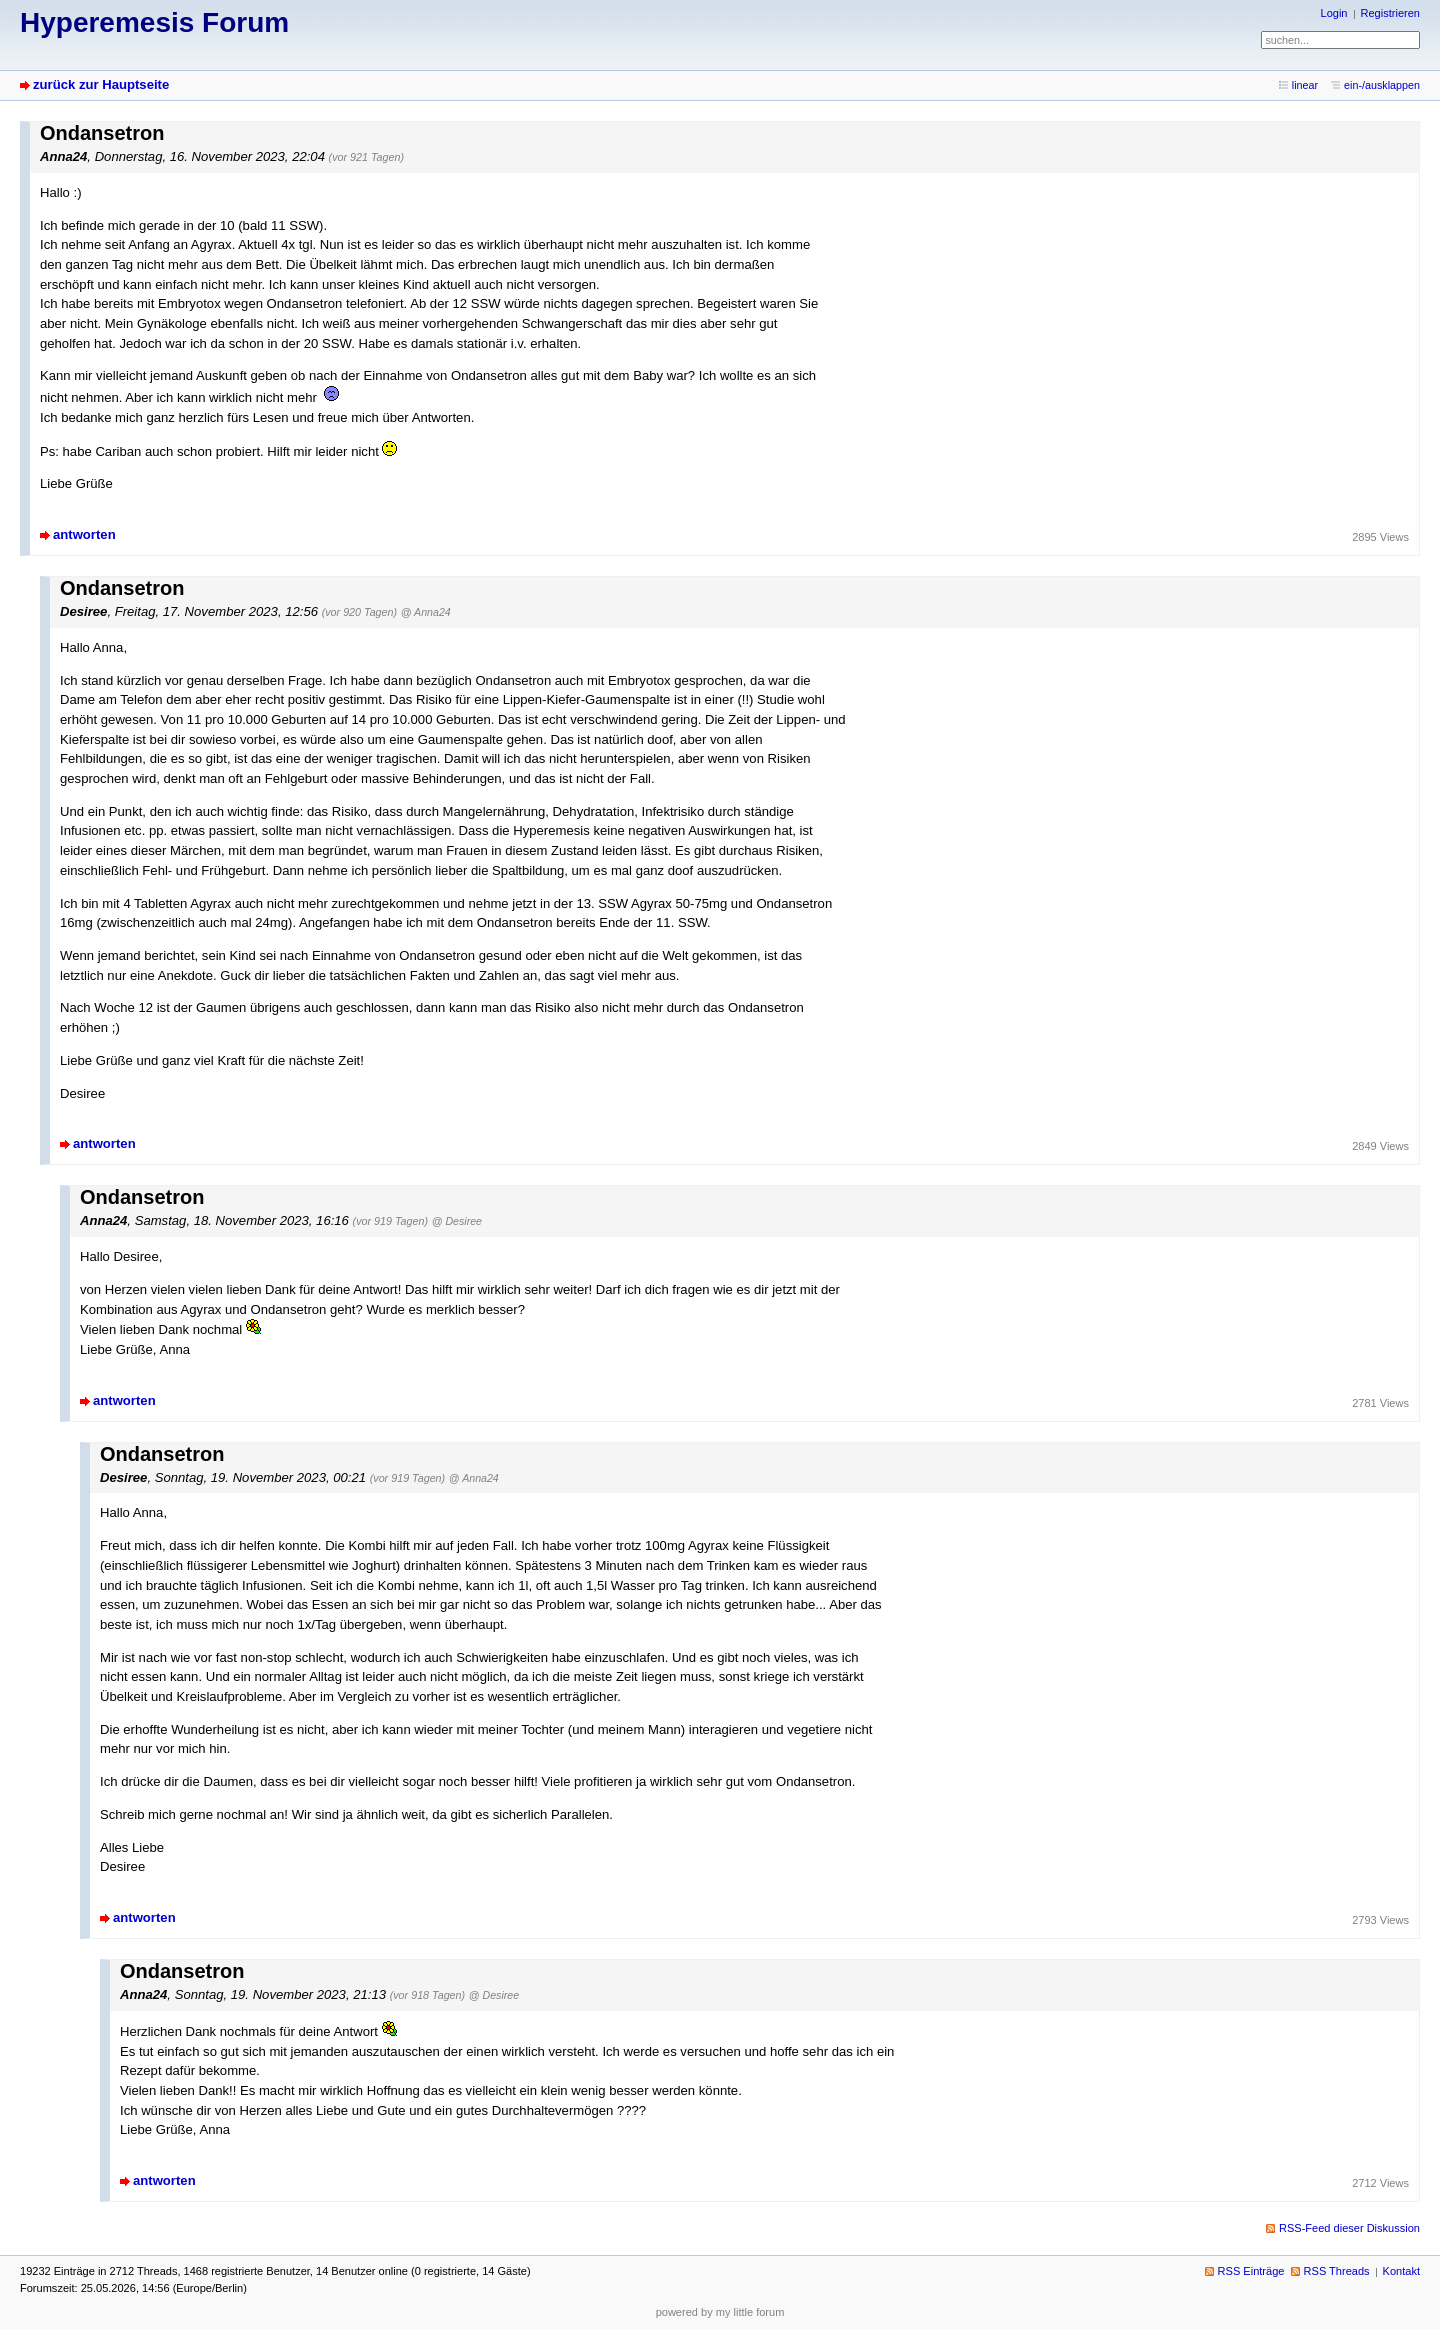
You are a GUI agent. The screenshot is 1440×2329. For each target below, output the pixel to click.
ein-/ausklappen (1382, 85)
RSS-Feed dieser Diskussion (1349, 2228)
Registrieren (1390, 13)
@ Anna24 (426, 612)
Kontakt (1401, 2271)
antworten (84, 534)
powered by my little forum (720, 2312)
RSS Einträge (1251, 2271)
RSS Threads (1337, 2271)
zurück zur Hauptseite (101, 84)
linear (1305, 85)
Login (1334, 13)
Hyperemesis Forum (154, 22)
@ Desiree (457, 1221)
